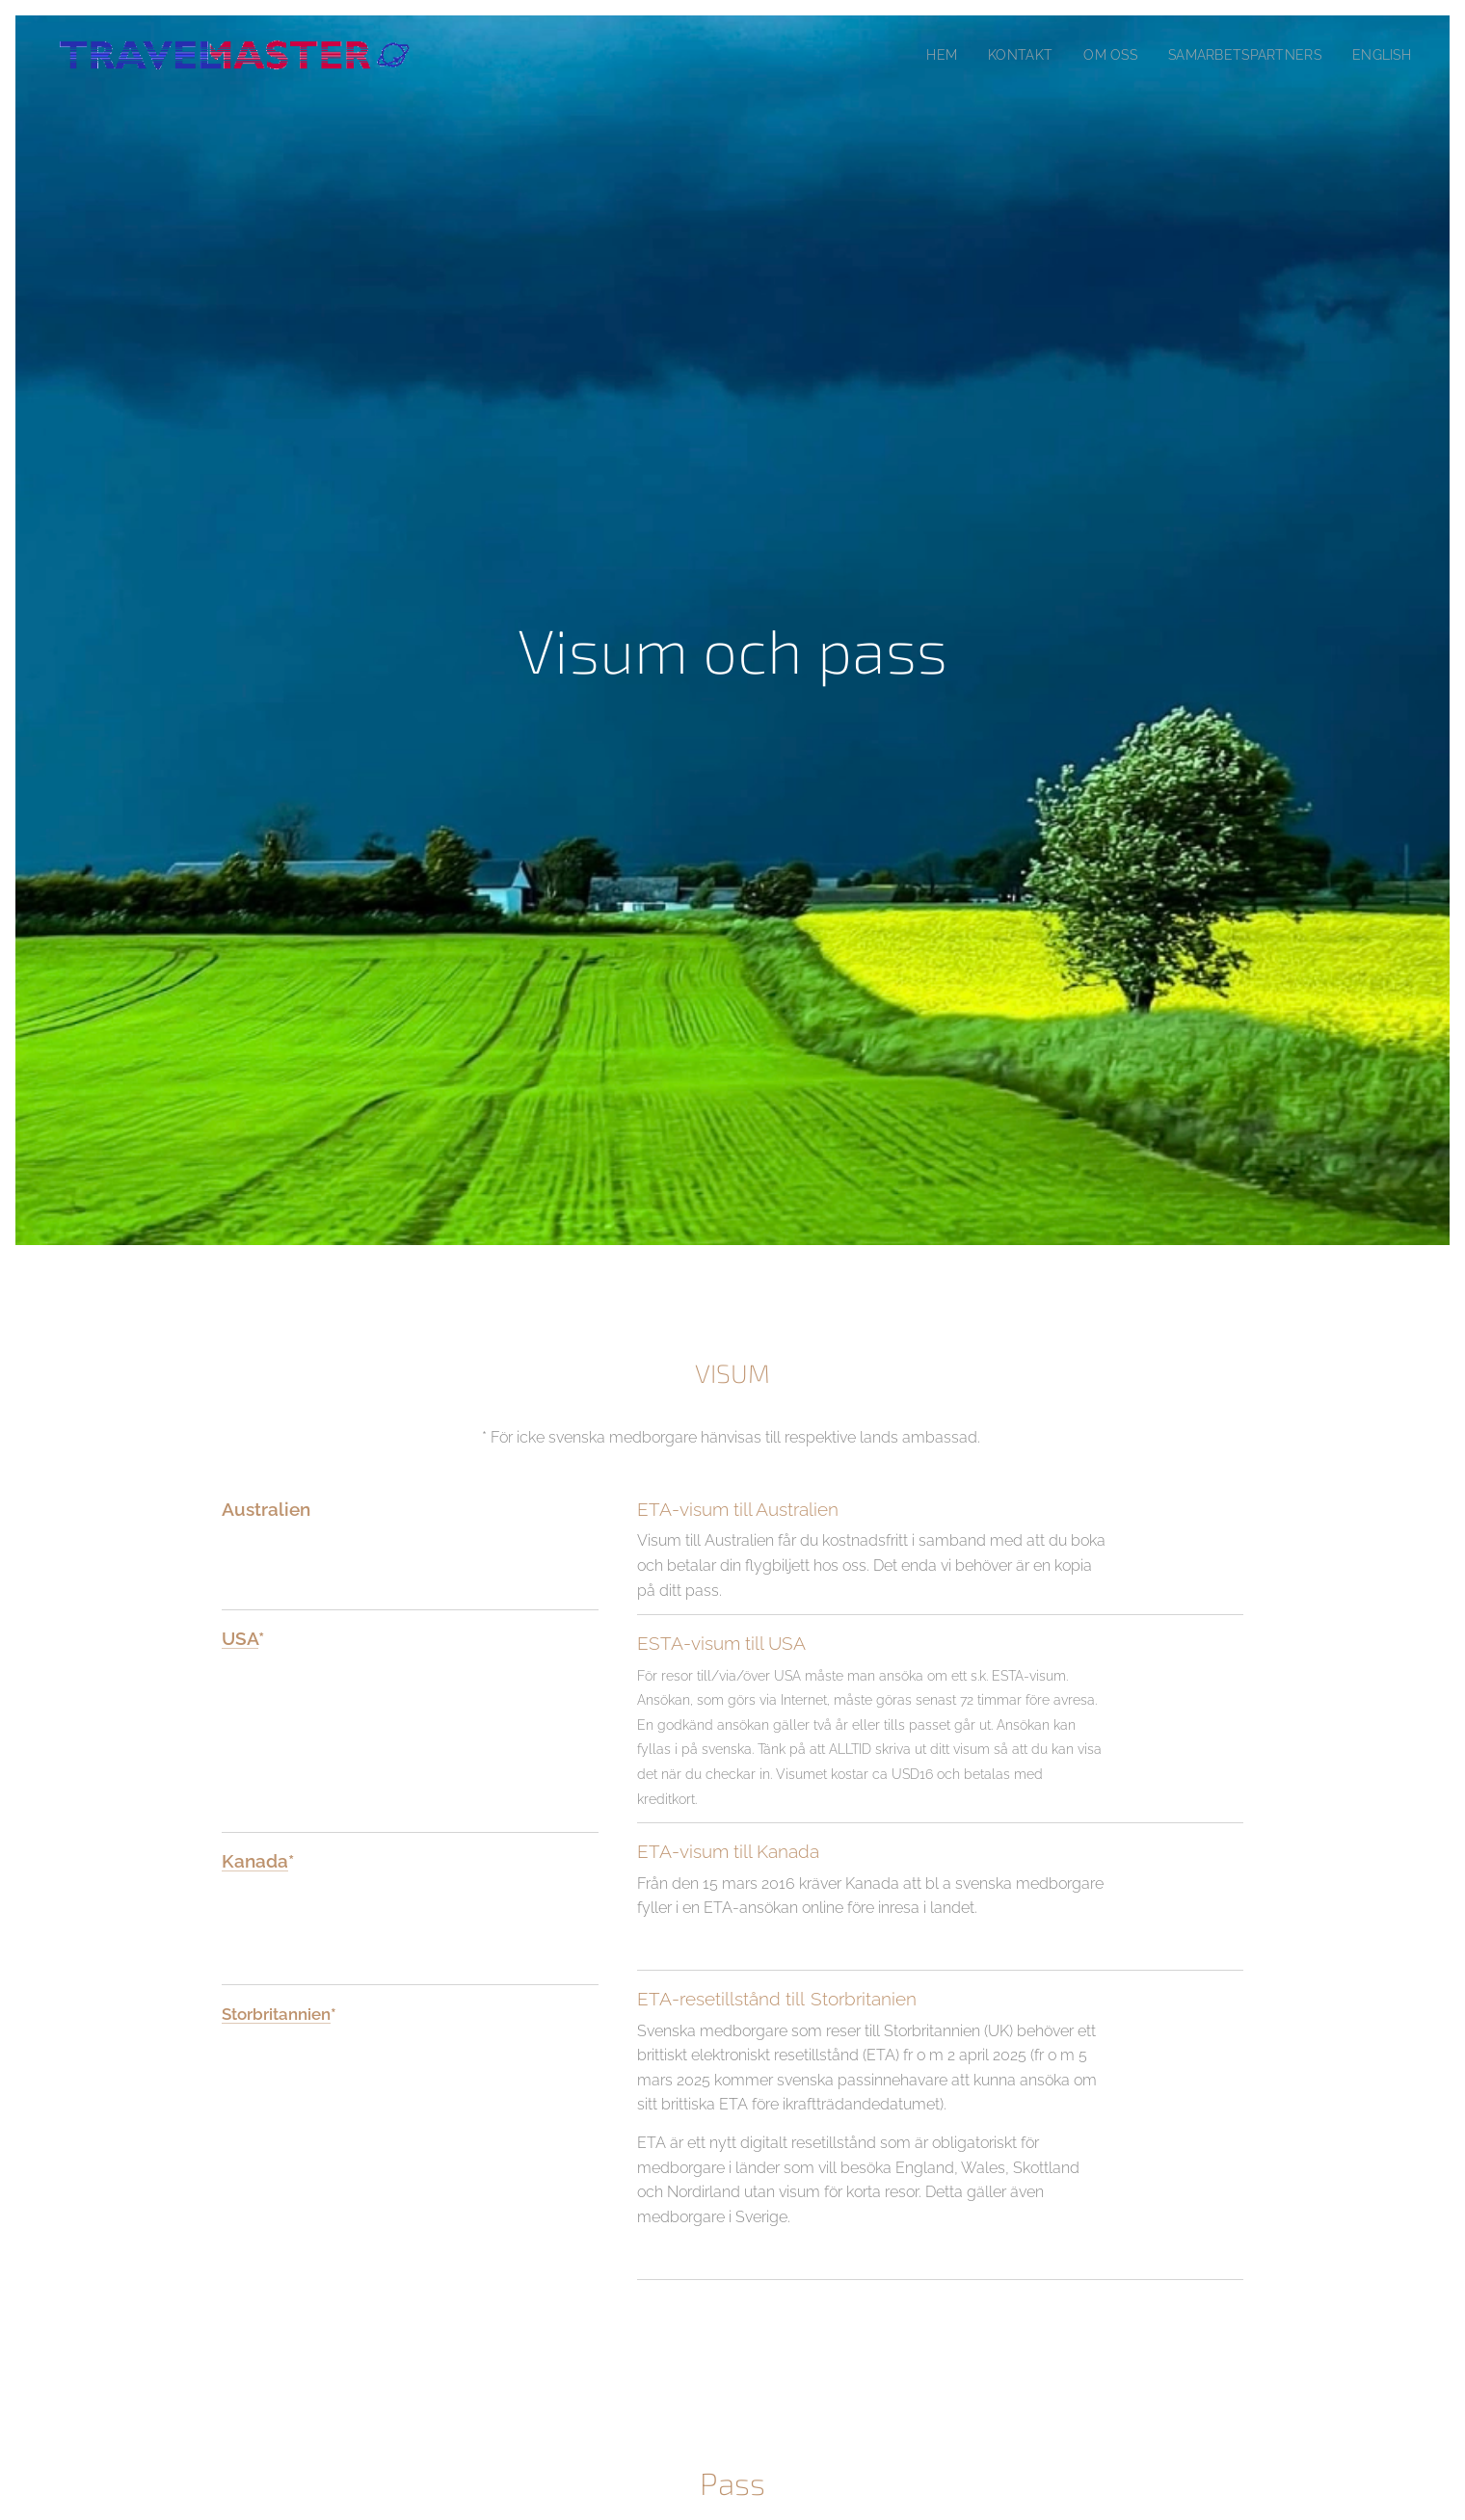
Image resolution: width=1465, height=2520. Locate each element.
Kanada (255, 1859)
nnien (309, 2013)
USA (240, 1638)
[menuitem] (920, 55)
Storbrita (255, 2013)
